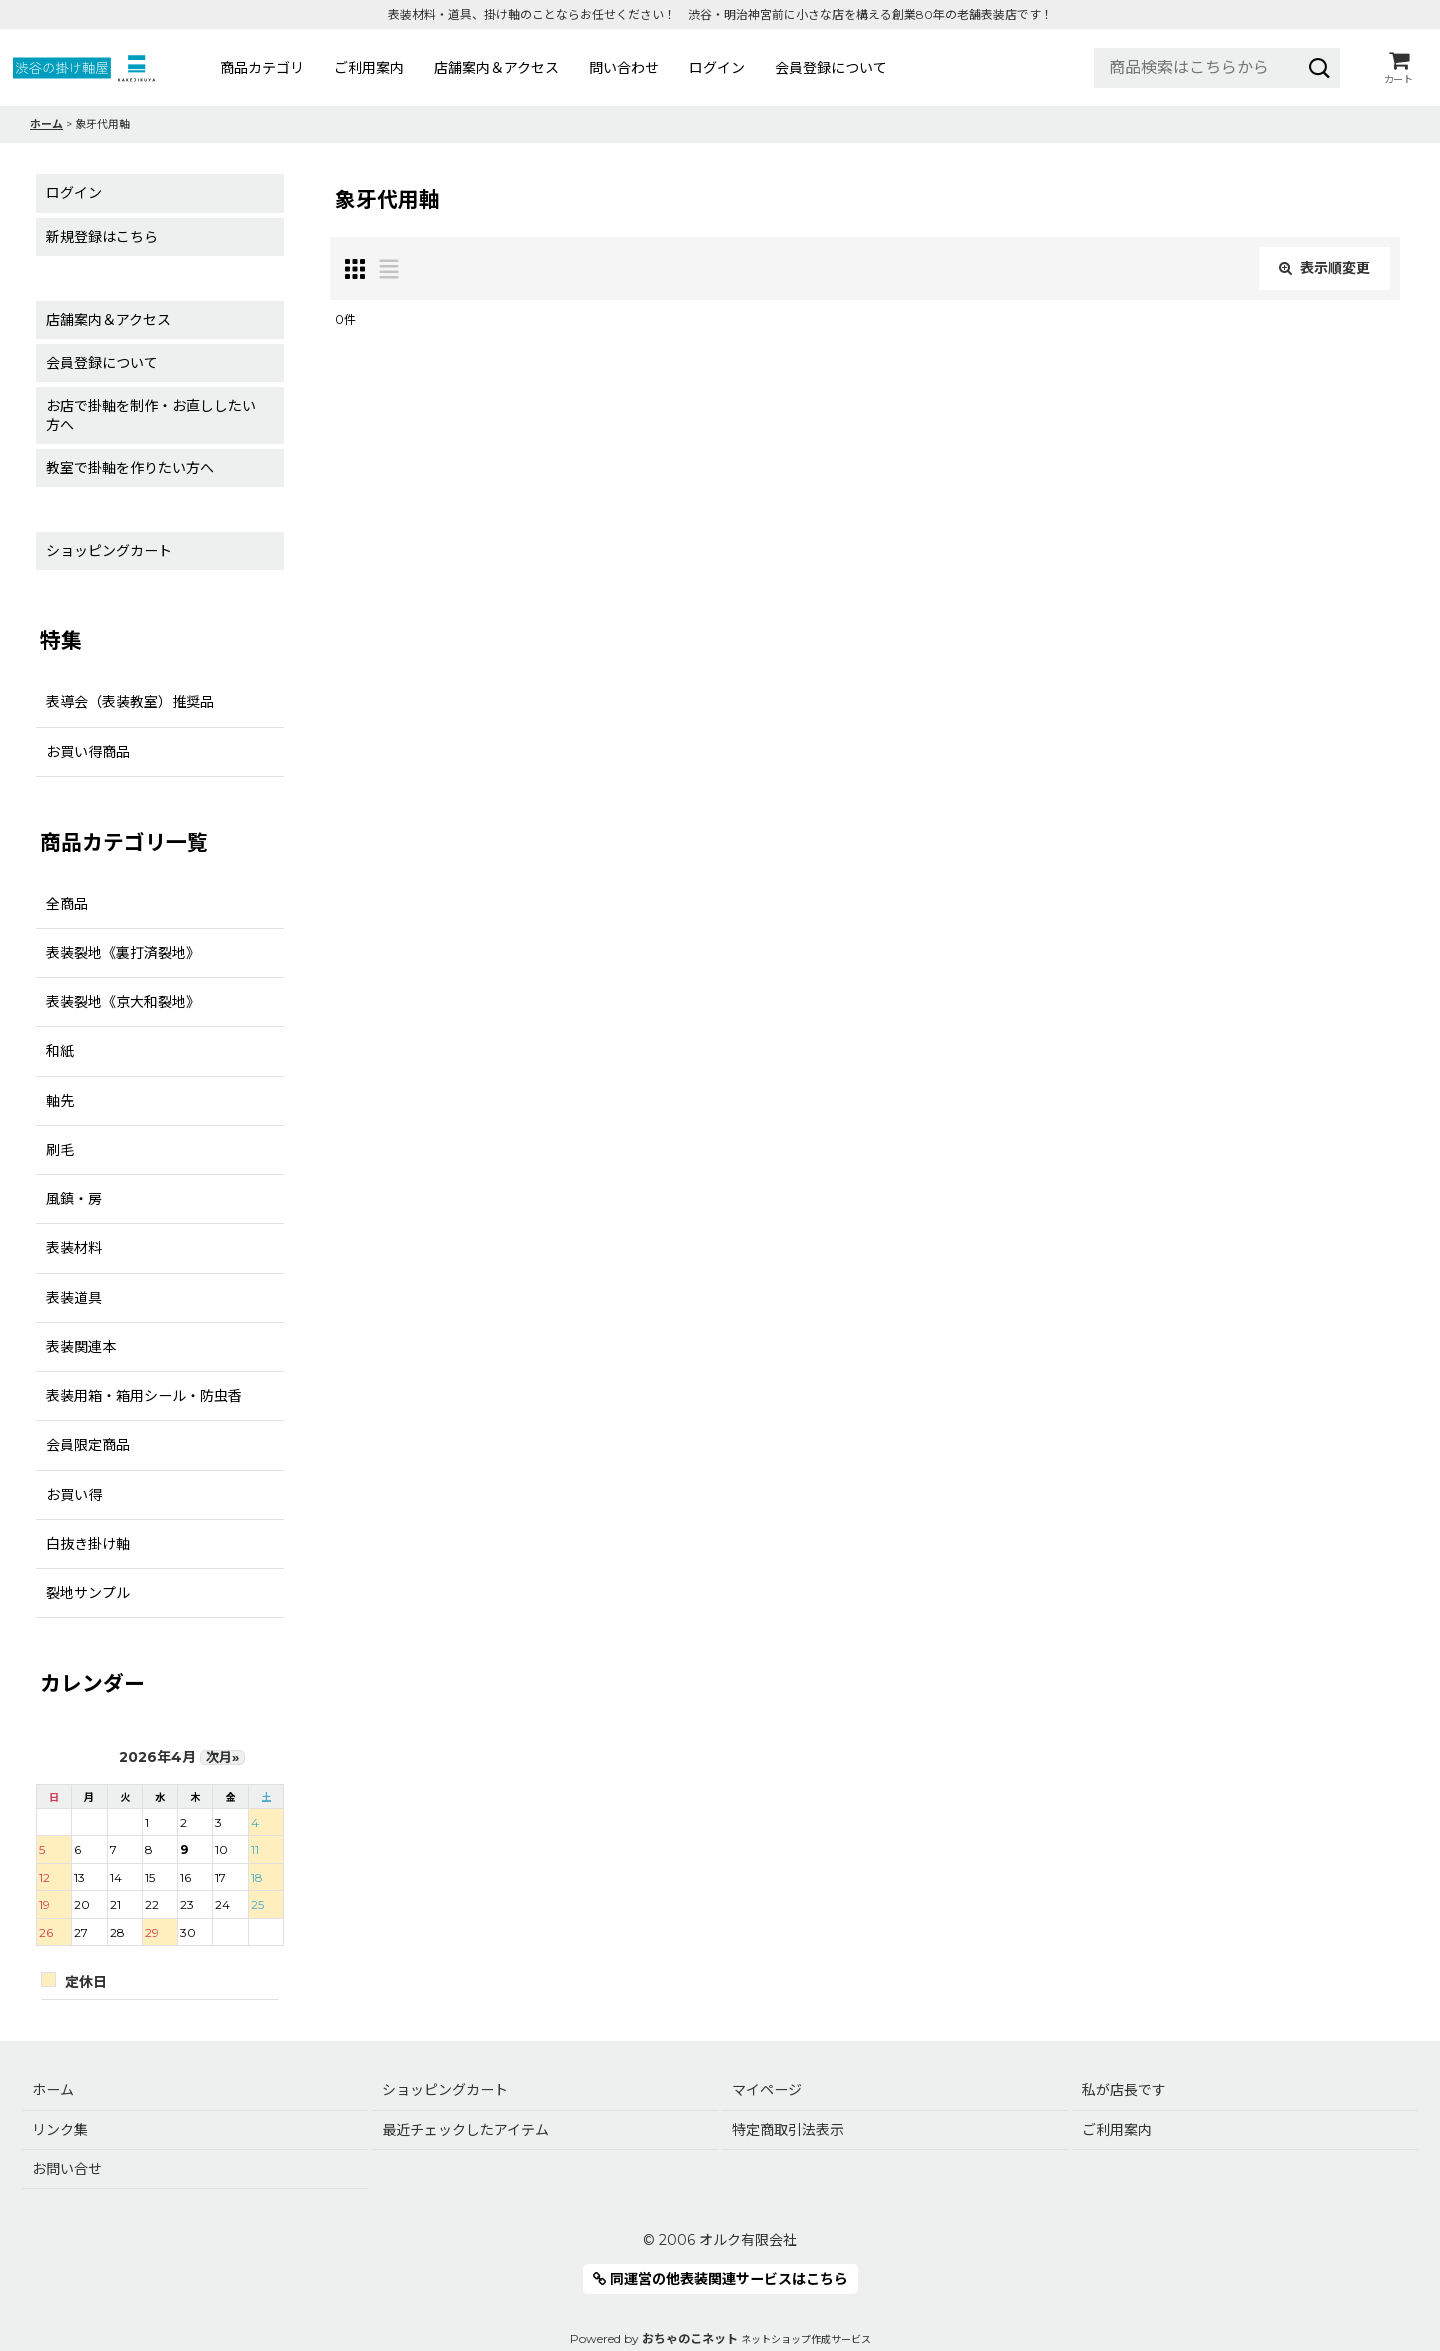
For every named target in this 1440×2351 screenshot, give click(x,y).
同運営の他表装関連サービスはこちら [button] (720, 2279)
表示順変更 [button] (1324, 268)
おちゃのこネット (690, 2338)
